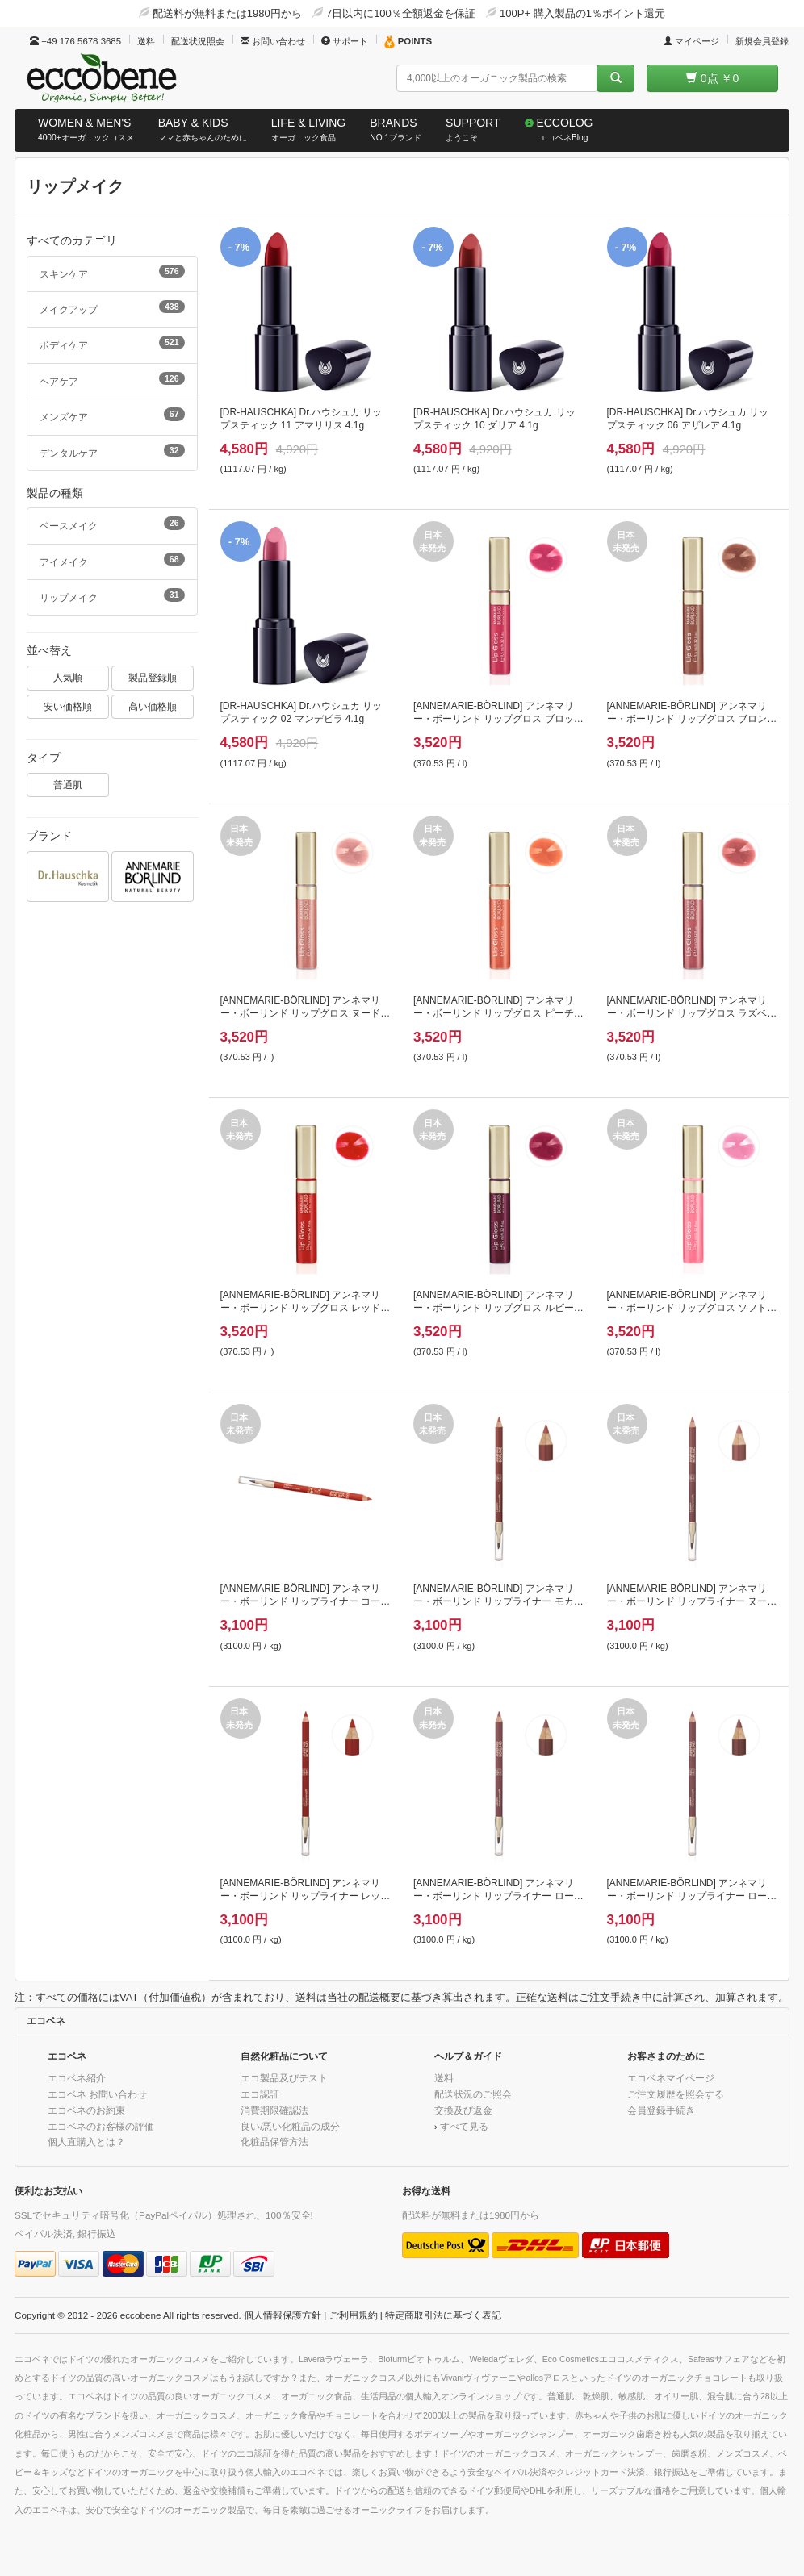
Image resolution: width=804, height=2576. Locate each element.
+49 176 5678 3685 (75, 41)
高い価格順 (152, 706)
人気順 (67, 677)
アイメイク (112, 560)
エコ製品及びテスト (284, 2078)
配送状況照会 (197, 41)
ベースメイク (112, 523)
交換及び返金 (463, 2110)
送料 (146, 41)
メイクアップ (112, 307)
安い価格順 (68, 706)
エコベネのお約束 (86, 2110)
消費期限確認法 (274, 2110)
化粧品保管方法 (274, 2141)
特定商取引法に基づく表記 (443, 2315)
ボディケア (112, 343)
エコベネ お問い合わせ (97, 2094)
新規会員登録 (762, 41)
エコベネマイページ (670, 2078)
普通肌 (67, 784)
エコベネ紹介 (77, 2078)
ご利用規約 (353, 2315)
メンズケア (112, 414)
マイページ (691, 41)
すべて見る (464, 2126)
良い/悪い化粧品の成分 (290, 2126)
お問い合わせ (273, 41)
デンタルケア (112, 451)
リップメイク (112, 595)
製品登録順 (152, 677)
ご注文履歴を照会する (675, 2094)
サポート (344, 41)
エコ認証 (260, 2094)
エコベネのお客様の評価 (101, 2126)
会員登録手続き (661, 2110)
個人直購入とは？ (86, 2141)
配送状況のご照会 (473, 2094)
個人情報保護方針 (282, 2315)
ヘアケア (112, 379)
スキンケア (112, 272)
